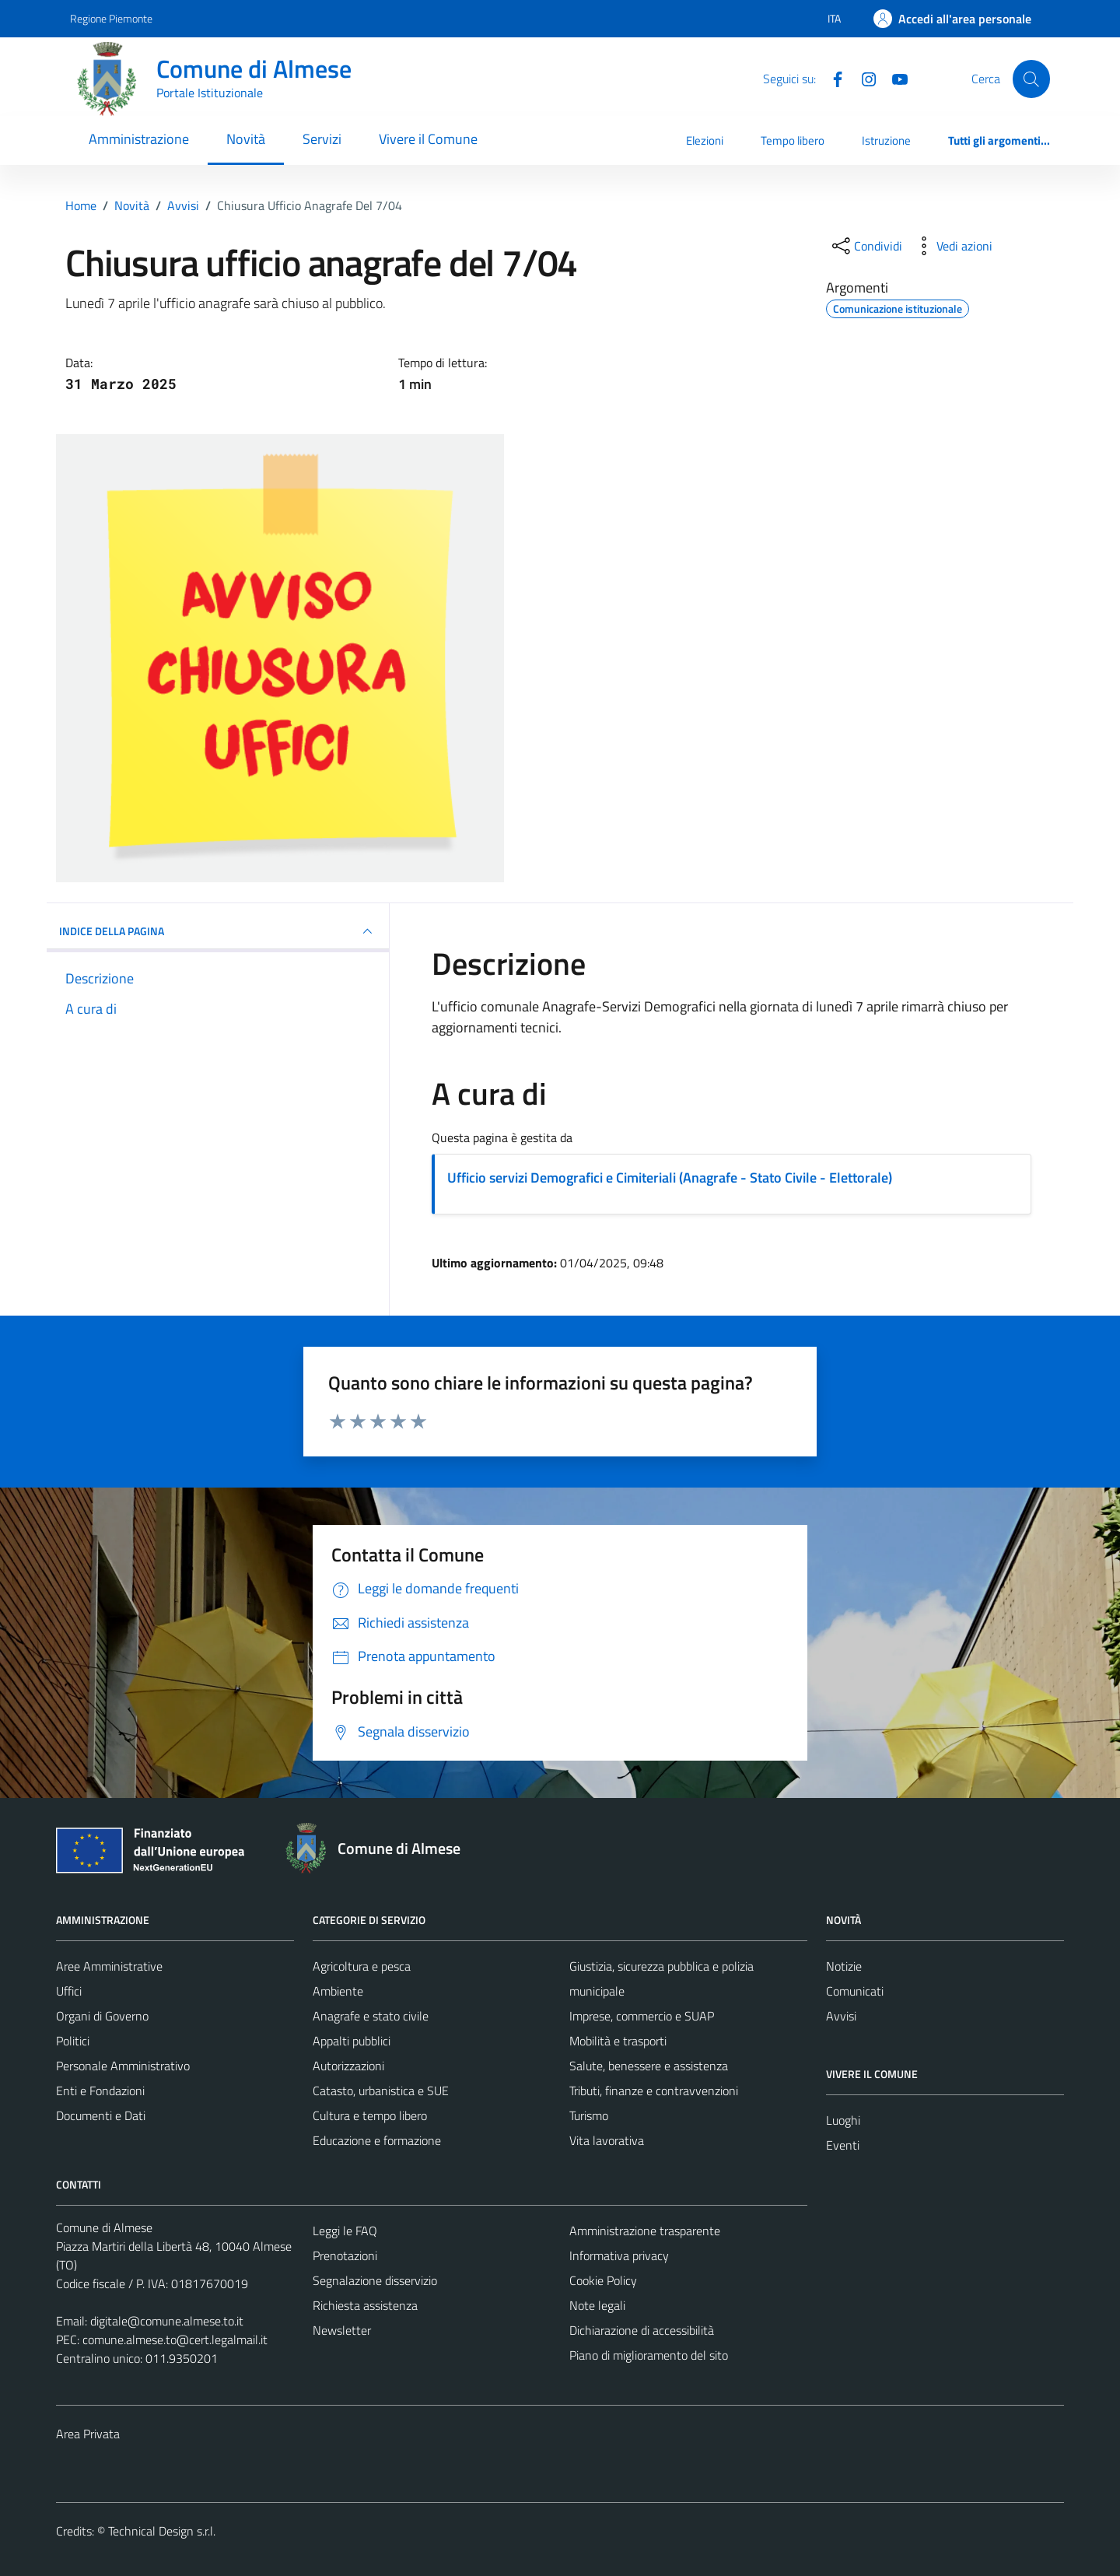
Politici (72, 2040)
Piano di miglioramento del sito (648, 2355)
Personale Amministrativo (123, 2065)
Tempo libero (792, 140)
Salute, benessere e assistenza (648, 2065)
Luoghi (843, 2120)
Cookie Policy (603, 2280)
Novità (245, 138)
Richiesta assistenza (365, 2305)
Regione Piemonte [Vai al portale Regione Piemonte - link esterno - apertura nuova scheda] (111, 18)
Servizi (322, 138)
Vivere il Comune (428, 138)
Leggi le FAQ (345, 2230)
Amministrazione (139, 138)
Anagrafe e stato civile (371, 2015)
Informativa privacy (619, 2255)
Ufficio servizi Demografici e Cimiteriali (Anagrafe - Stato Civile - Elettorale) (669, 1177)
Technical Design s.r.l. (161, 2531)
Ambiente (338, 1991)
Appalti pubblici (351, 2040)
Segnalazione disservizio (375, 2280)
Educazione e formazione (377, 2140)
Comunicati (855, 1991)
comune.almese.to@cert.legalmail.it (175, 2339)
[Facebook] (831, 77)
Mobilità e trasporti (618, 2040)
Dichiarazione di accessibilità (641, 2330)
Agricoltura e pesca (362, 1966)
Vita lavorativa (606, 2140)
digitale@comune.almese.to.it (166, 2320)
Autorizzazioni (348, 2065)
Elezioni (704, 140)
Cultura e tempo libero (370, 2115)
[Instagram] (862, 77)
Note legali (597, 2305)
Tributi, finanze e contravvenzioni (653, 2090)
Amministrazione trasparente (644, 2230)
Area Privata (88, 2433)
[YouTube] (893, 77)
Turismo (588, 2115)
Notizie (844, 1966)
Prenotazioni (345, 2255)
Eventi (842, 2145)
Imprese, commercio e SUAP (641, 2015)
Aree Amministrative (109, 1966)
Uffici (69, 1991)
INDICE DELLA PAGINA (217, 931)
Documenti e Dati (100, 2115)
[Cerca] (1031, 78)
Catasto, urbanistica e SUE (381, 2090)
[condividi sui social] (865, 245)
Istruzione (886, 140)
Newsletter (342, 2330)
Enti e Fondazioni (100, 2090)
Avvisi (841, 2015)
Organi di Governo (102, 2015)
